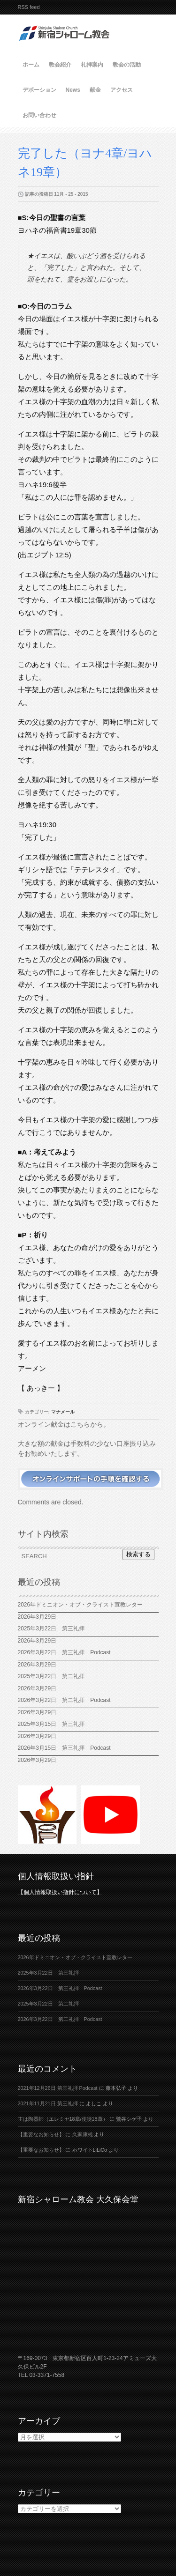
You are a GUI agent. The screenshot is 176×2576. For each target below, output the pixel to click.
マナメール (63, 1411)
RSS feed (29, 7)
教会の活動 (127, 64)
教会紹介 (60, 64)
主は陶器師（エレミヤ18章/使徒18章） (63, 2119)
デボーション (39, 90)
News (73, 90)
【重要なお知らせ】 (41, 2134)
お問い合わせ (39, 115)
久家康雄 (82, 2134)
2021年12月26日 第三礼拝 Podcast (58, 2088)
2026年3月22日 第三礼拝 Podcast (64, 1652)
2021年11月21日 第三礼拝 (48, 2103)
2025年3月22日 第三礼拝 (51, 1628)
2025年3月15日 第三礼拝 (54, 1724)
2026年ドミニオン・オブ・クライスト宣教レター (80, 1604)
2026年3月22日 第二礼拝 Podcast (64, 1700)
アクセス (121, 90)
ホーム (31, 64)
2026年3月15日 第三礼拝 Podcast (64, 1748)
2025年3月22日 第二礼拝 (54, 1676)
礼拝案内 (92, 64)
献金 (95, 90)
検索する (138, 1554)
